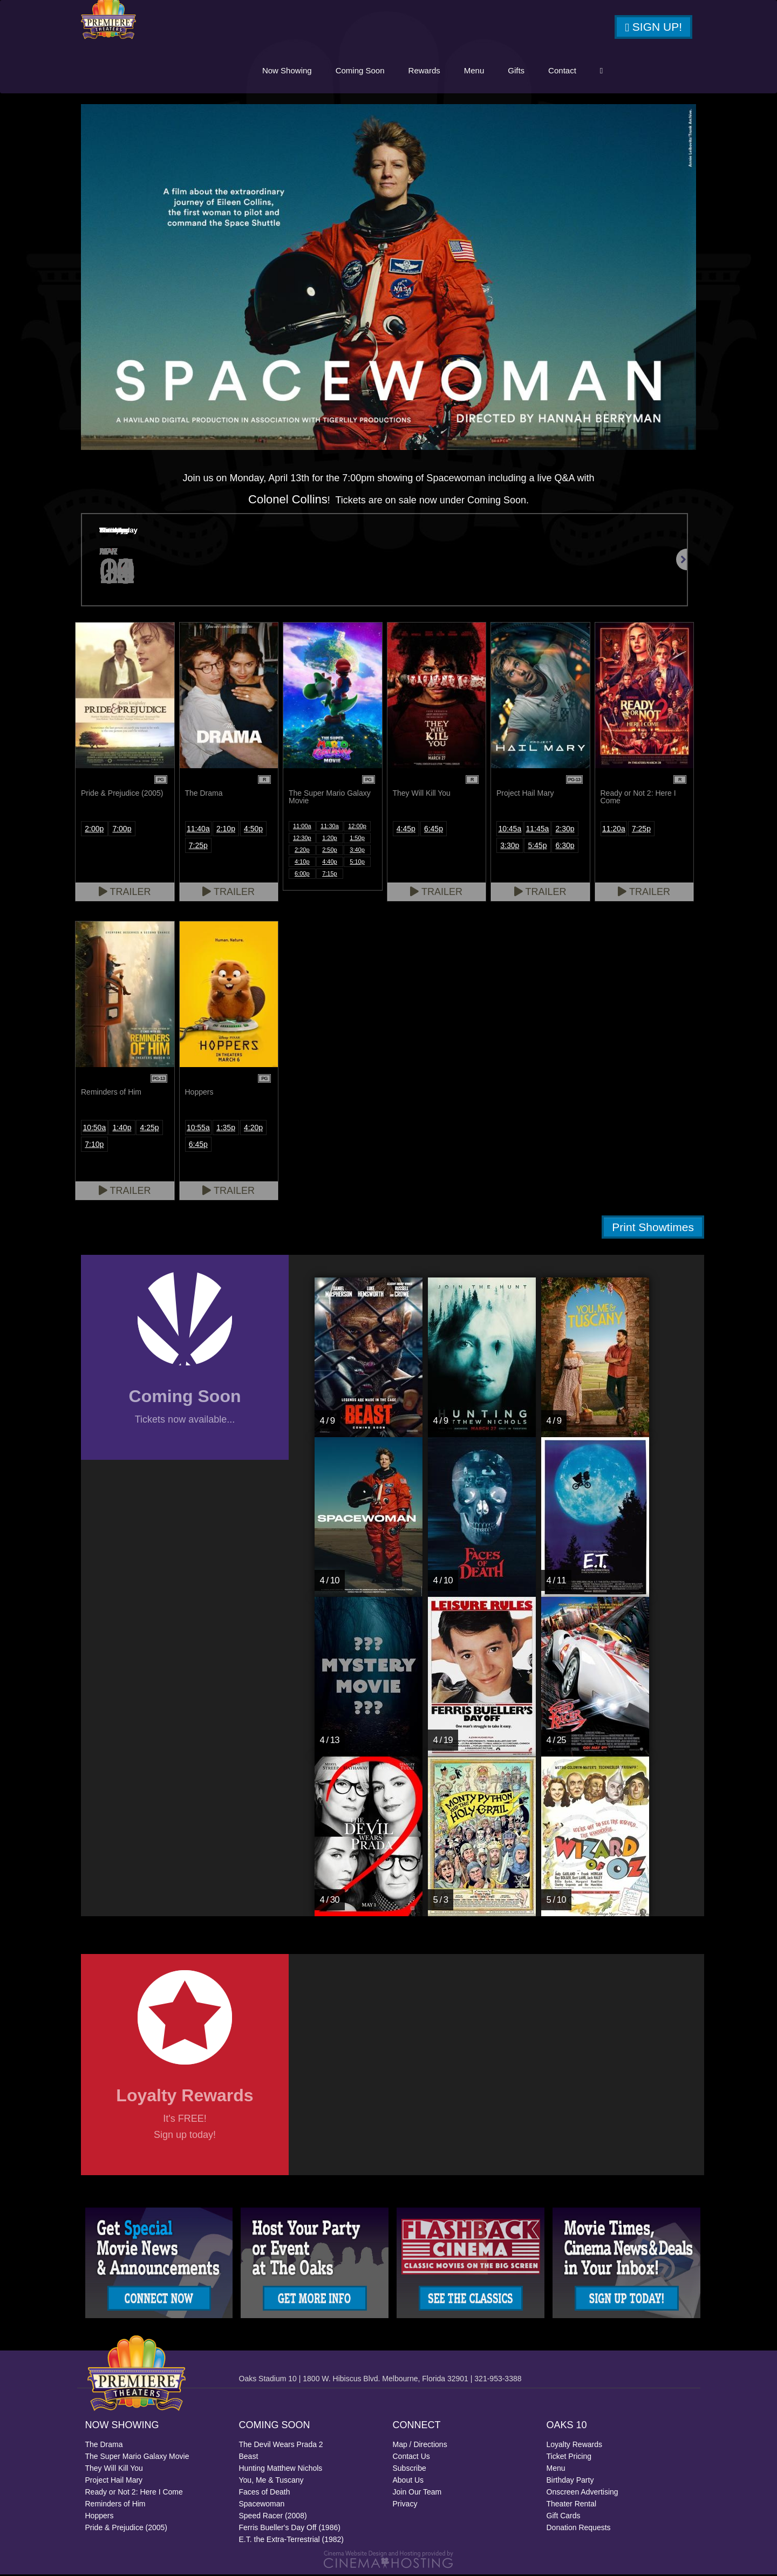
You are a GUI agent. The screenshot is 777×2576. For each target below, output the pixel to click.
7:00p (121, 830)
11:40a (198, 830)
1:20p (329, 839)
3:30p (509, 847)
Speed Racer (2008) (273, 2517)
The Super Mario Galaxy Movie (137, 2458)
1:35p (225, 1129)
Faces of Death (264, 2493)
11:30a (330, 827)
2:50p (329, 851)
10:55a (198, 1129)
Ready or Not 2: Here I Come (134, 2493)
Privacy (405, 2505)
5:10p (357, 863)
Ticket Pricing (569, 2458)
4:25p (149, 1129)
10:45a (509, 830)
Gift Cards (564, 2517)
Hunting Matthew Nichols (281, 2469)
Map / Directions (420, 2446)
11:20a (613, 830)
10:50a (94, 1129)
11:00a (302, 827)
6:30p (565, 847)
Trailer (125, 893)
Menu (474, 71)
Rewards (424, 71)
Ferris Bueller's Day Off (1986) (289, 2529)
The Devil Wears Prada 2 (281, 2446)
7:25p (198, 847)
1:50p (357, 839)
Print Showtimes (653, 1228)
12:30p (302, 839)
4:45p (406, 830)
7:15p (329, 875)
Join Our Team (417, 2493)
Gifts (516, 71)
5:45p (537, 847)
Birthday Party (570, 2481)
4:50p (253, 830)
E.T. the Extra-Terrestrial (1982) (291, 2541)
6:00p (302, 875)
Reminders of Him (115, 2505)
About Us (408, 2481)
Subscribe (409, 2469)
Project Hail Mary (114, 2481)
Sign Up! (653, 28)
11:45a (537, 830)
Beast (248, 2458)
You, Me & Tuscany (271, 2481)
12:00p (357, 827)
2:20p (302, 851)
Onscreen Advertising (582, 2493)
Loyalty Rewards (575, 2446)
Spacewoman (262, 2505)
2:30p (565, 830)
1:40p (121, 1129)
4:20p (253, 1129)
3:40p (357, 851)
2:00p (94, 830)
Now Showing (287, 71)
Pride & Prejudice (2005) (126, 2529)
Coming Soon (360, 71)
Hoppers (99, 2517)
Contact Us (411, 2458)
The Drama (104, 2446)
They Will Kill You (114, 2469)
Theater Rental (572, 2505)
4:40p (329, 863)
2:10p (225, 830)
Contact (562, 71)
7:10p (94, 1146)
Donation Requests (579, 2529)
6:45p (433, 830)
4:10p (302, 863)
